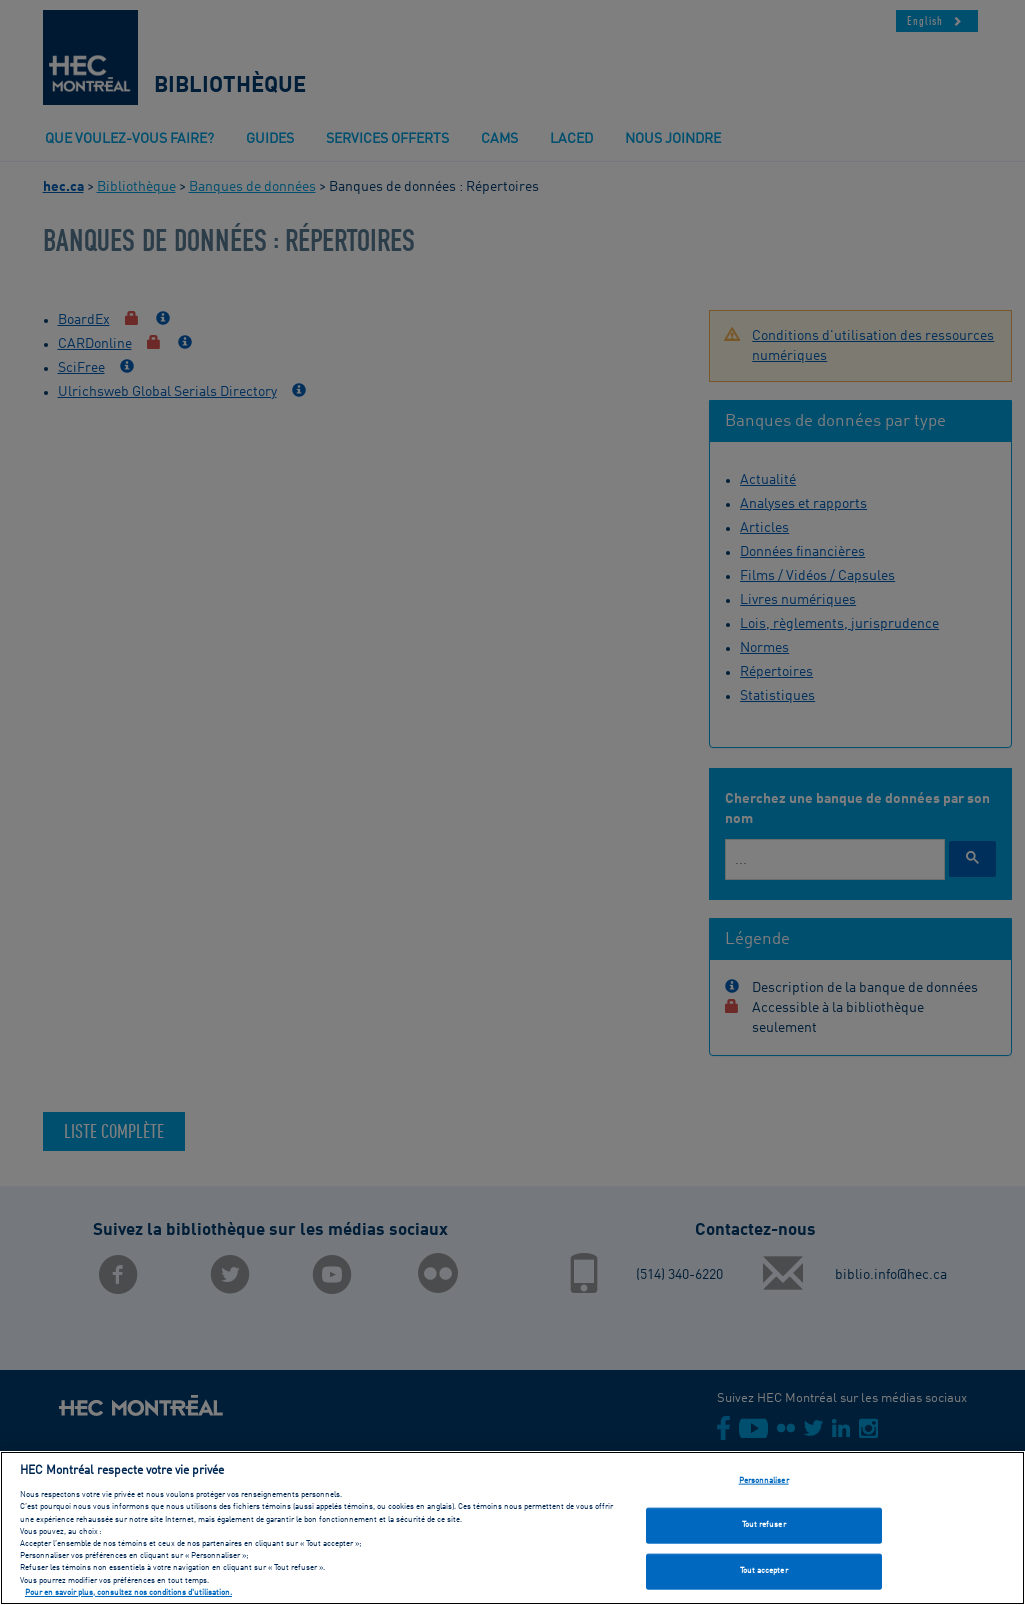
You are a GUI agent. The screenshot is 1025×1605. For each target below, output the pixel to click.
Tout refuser (764, 1531)
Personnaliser (764, 1486)
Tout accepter (764, 1577)
